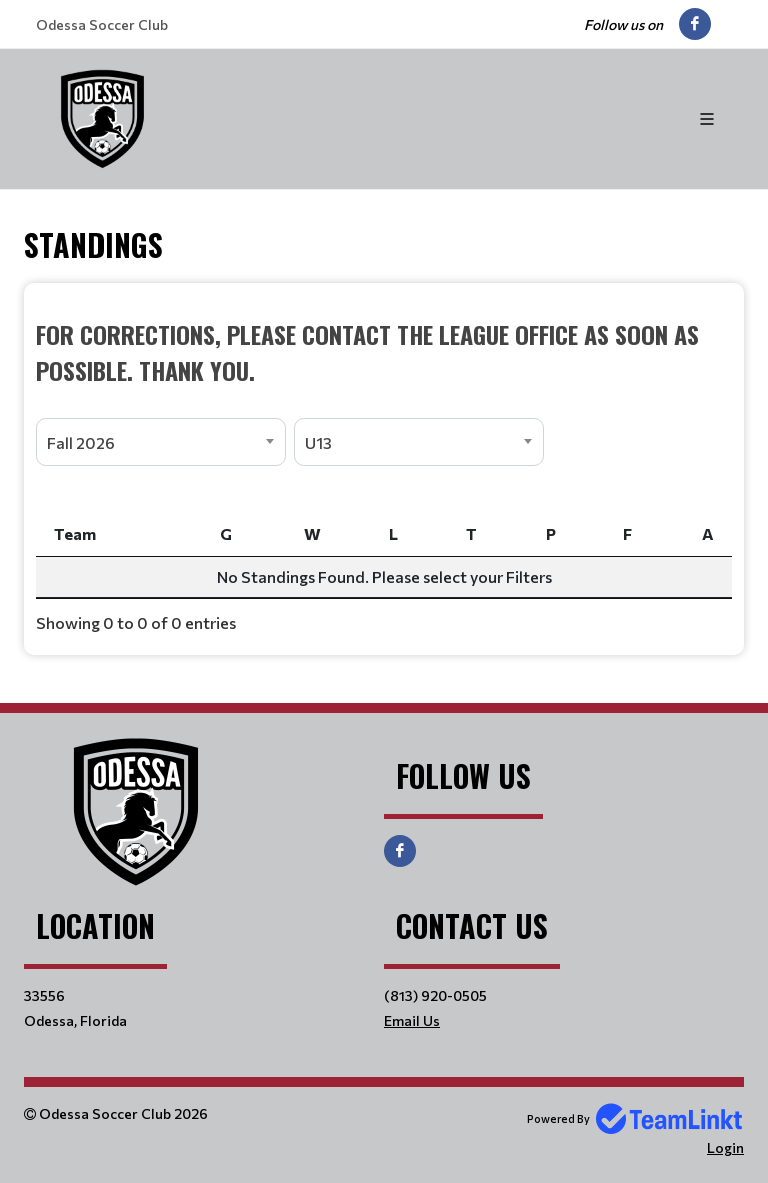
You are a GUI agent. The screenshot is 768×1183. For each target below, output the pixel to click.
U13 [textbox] (318, 442)
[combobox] (161, 442)
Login (725, 1147)
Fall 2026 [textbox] (81, 442)
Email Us (412, 1020)
